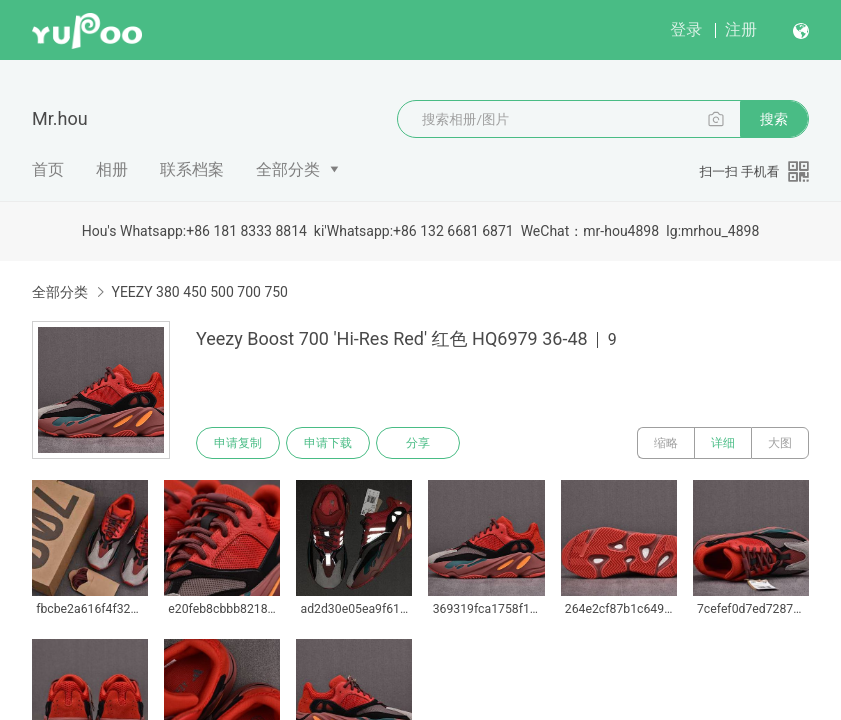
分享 (418, 443)
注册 (741, 29)
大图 (780, 443)
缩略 (666, 443)
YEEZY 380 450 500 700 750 (199, 292)
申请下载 (328, 443)
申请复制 (238, 443)
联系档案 (192, 169)
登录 (686, 29)
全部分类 (288, 169)
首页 (48, 169)
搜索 (774, 119)
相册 (112, 169)
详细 (723, 443)
